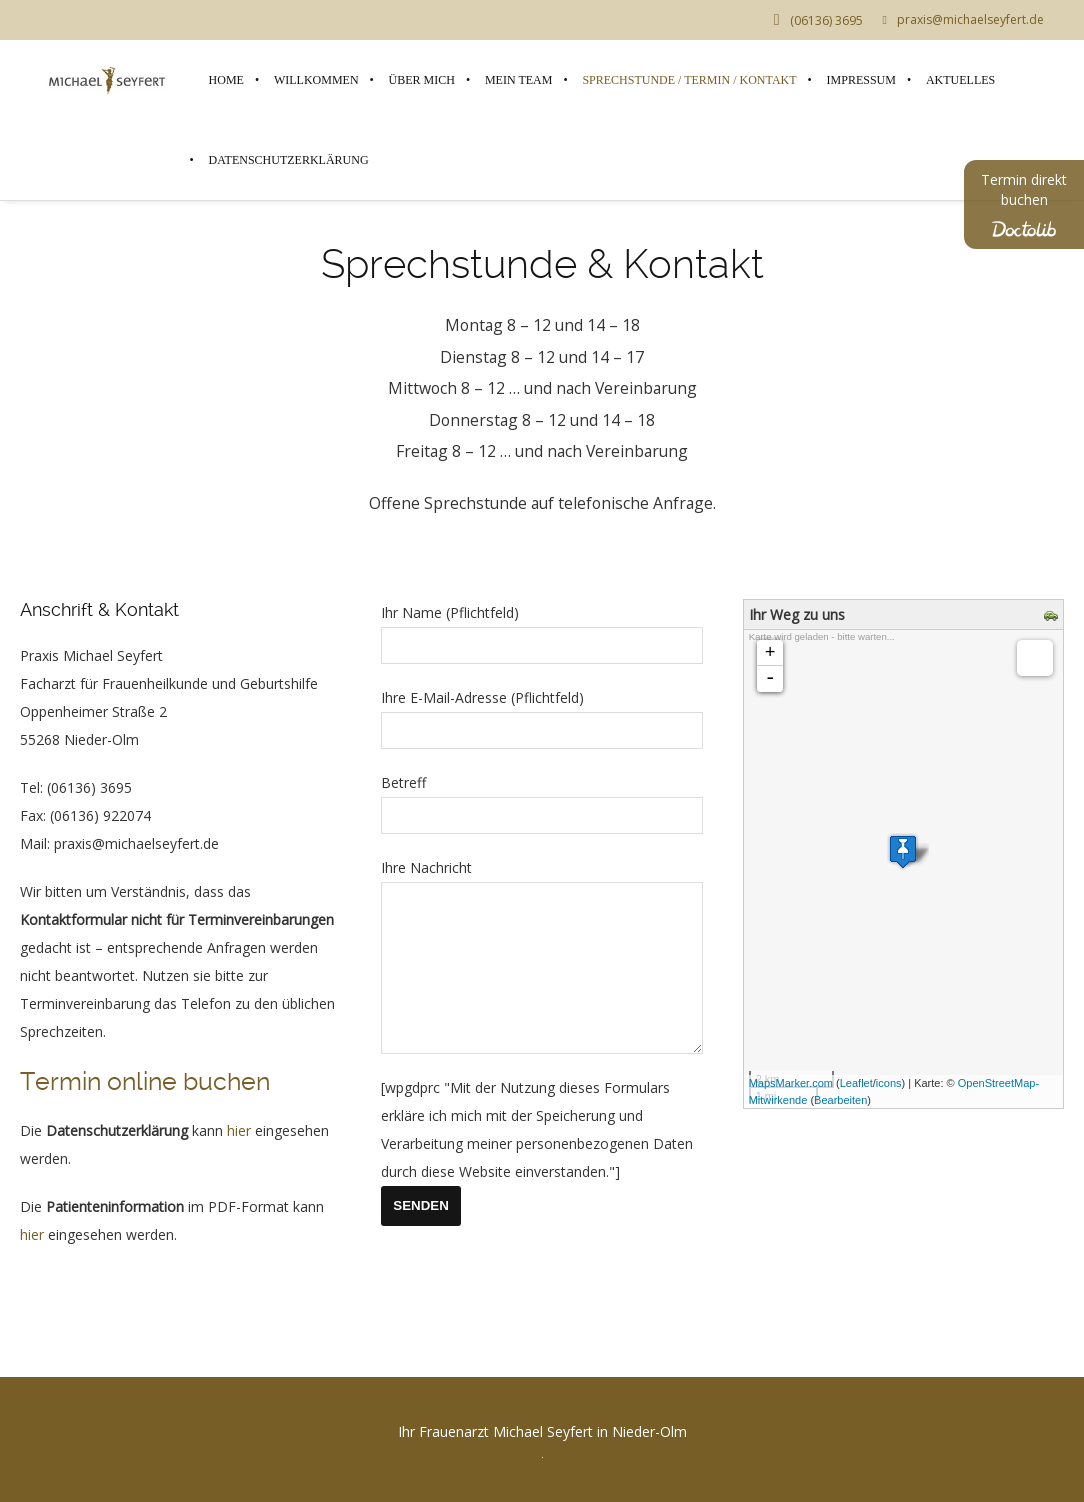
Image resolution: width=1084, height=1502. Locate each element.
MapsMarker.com (791, 1083)
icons (889, 1083)
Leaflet (856, 1083)
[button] (44, 1458)
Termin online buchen (145, 1081)
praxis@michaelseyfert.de (963, 20)
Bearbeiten (840, 1100)
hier (239, 1130)
